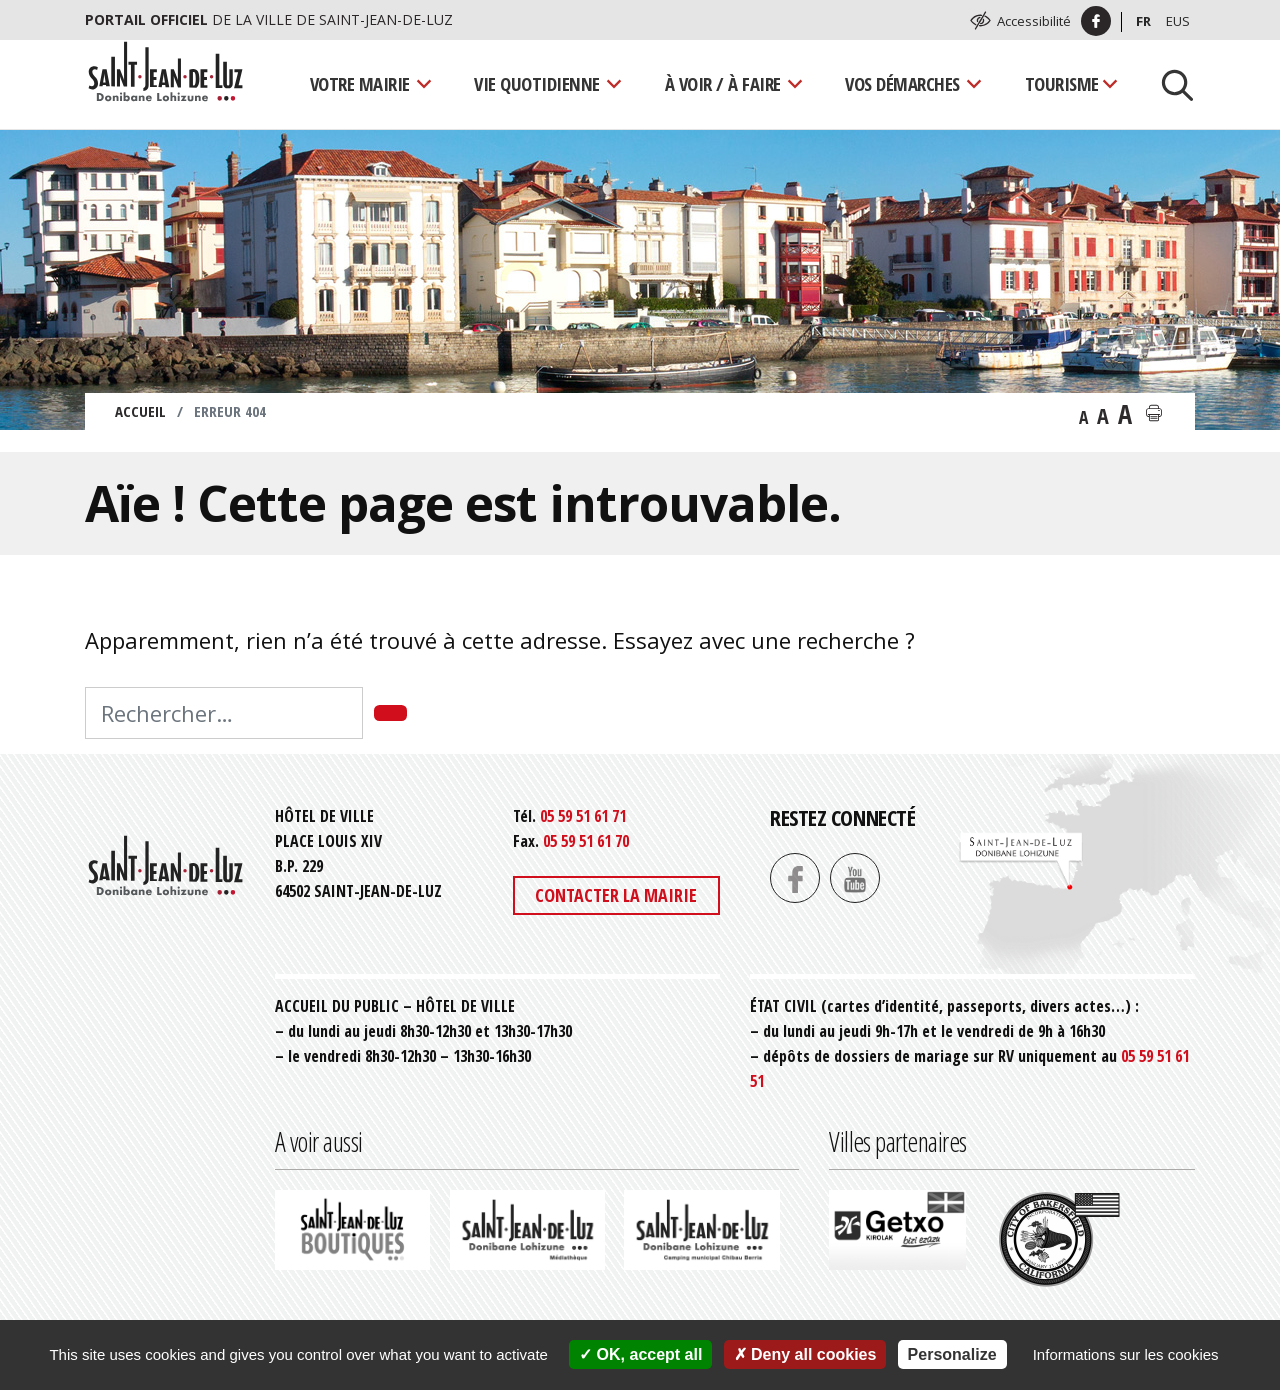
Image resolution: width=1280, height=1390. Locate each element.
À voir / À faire (723, 83)
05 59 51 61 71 (583, 816)
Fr (1143, 21)
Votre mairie (360, 83)
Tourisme (1062, 83)
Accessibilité (1034, 21)
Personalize (952, 1354)
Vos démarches (902, 83)
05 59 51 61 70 (586, 841)
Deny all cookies (805, 1354)
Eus (1178, 21)
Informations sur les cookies (1126, 1354)
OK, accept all (640, 1354)
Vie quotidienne (537, 83)
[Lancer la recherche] (1170, 84)
